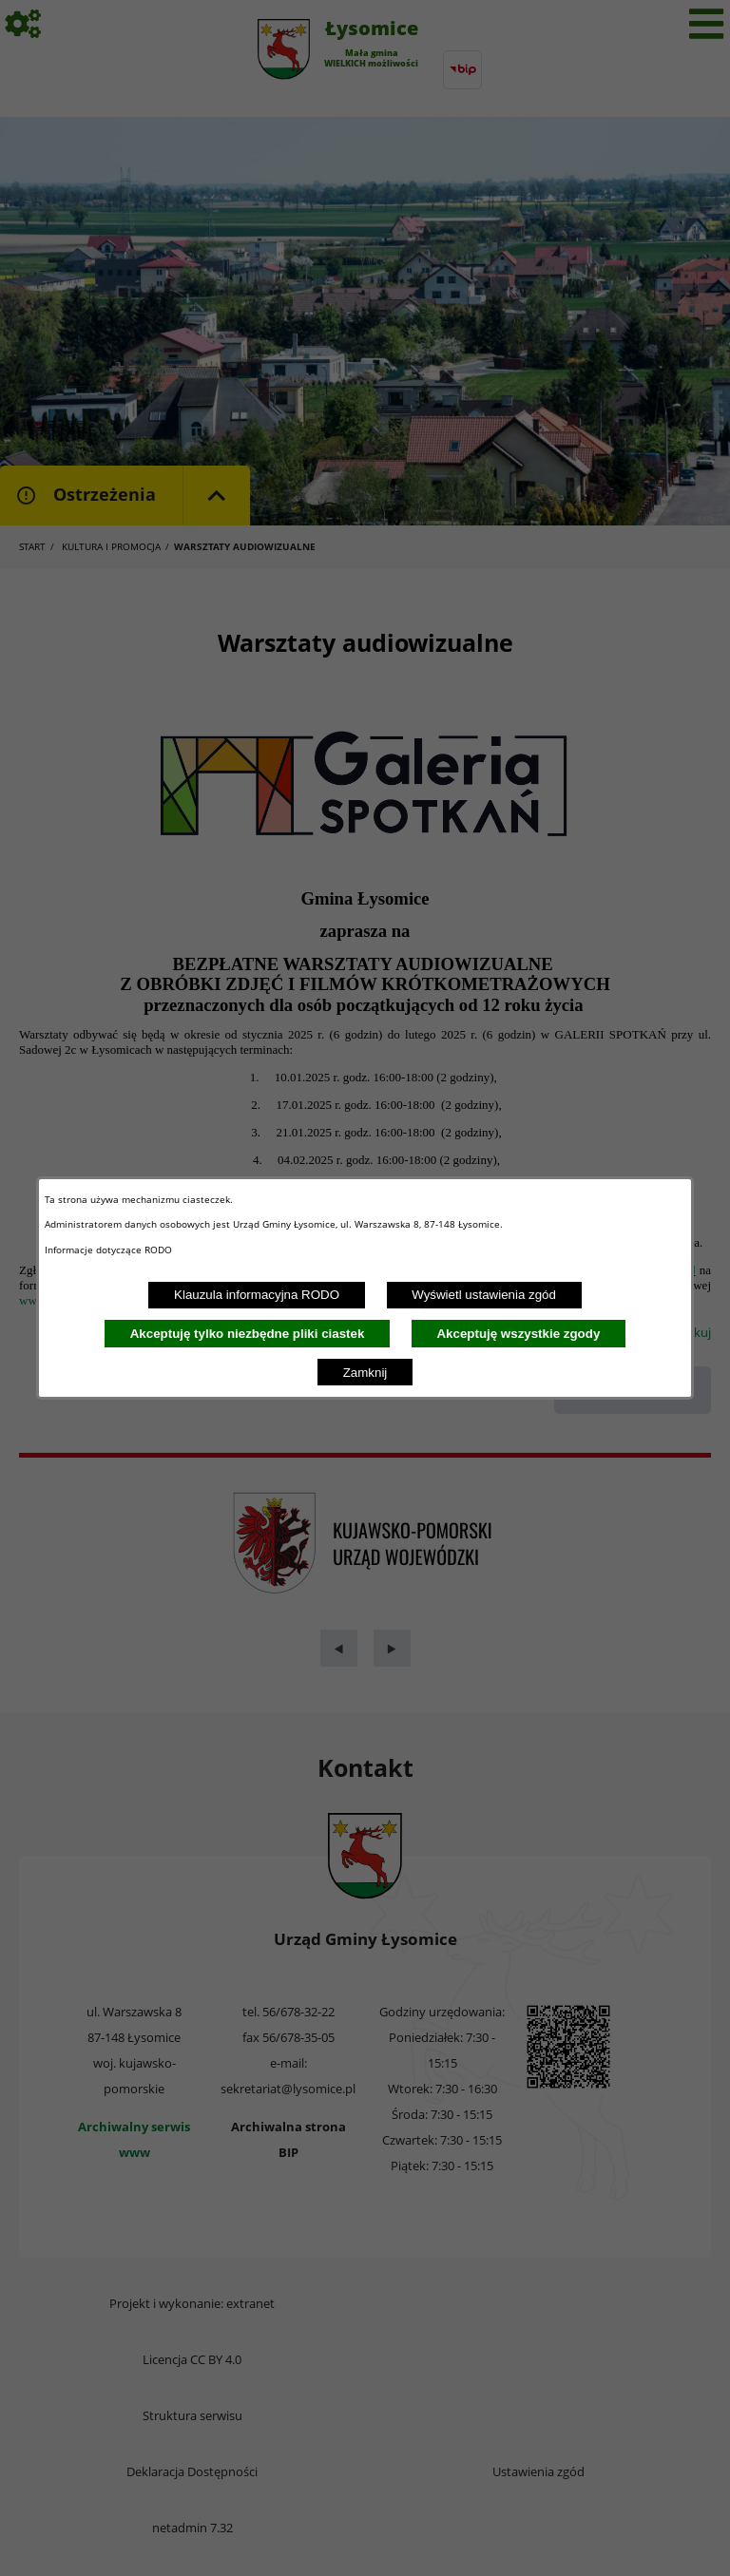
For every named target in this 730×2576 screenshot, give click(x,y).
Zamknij (365, 1372)
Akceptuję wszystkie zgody (518, 1333)
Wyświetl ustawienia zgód (484, 1295)
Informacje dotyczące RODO (110, 1249)
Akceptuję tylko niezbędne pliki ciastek (247, 1333)
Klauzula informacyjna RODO (256, 1295)
